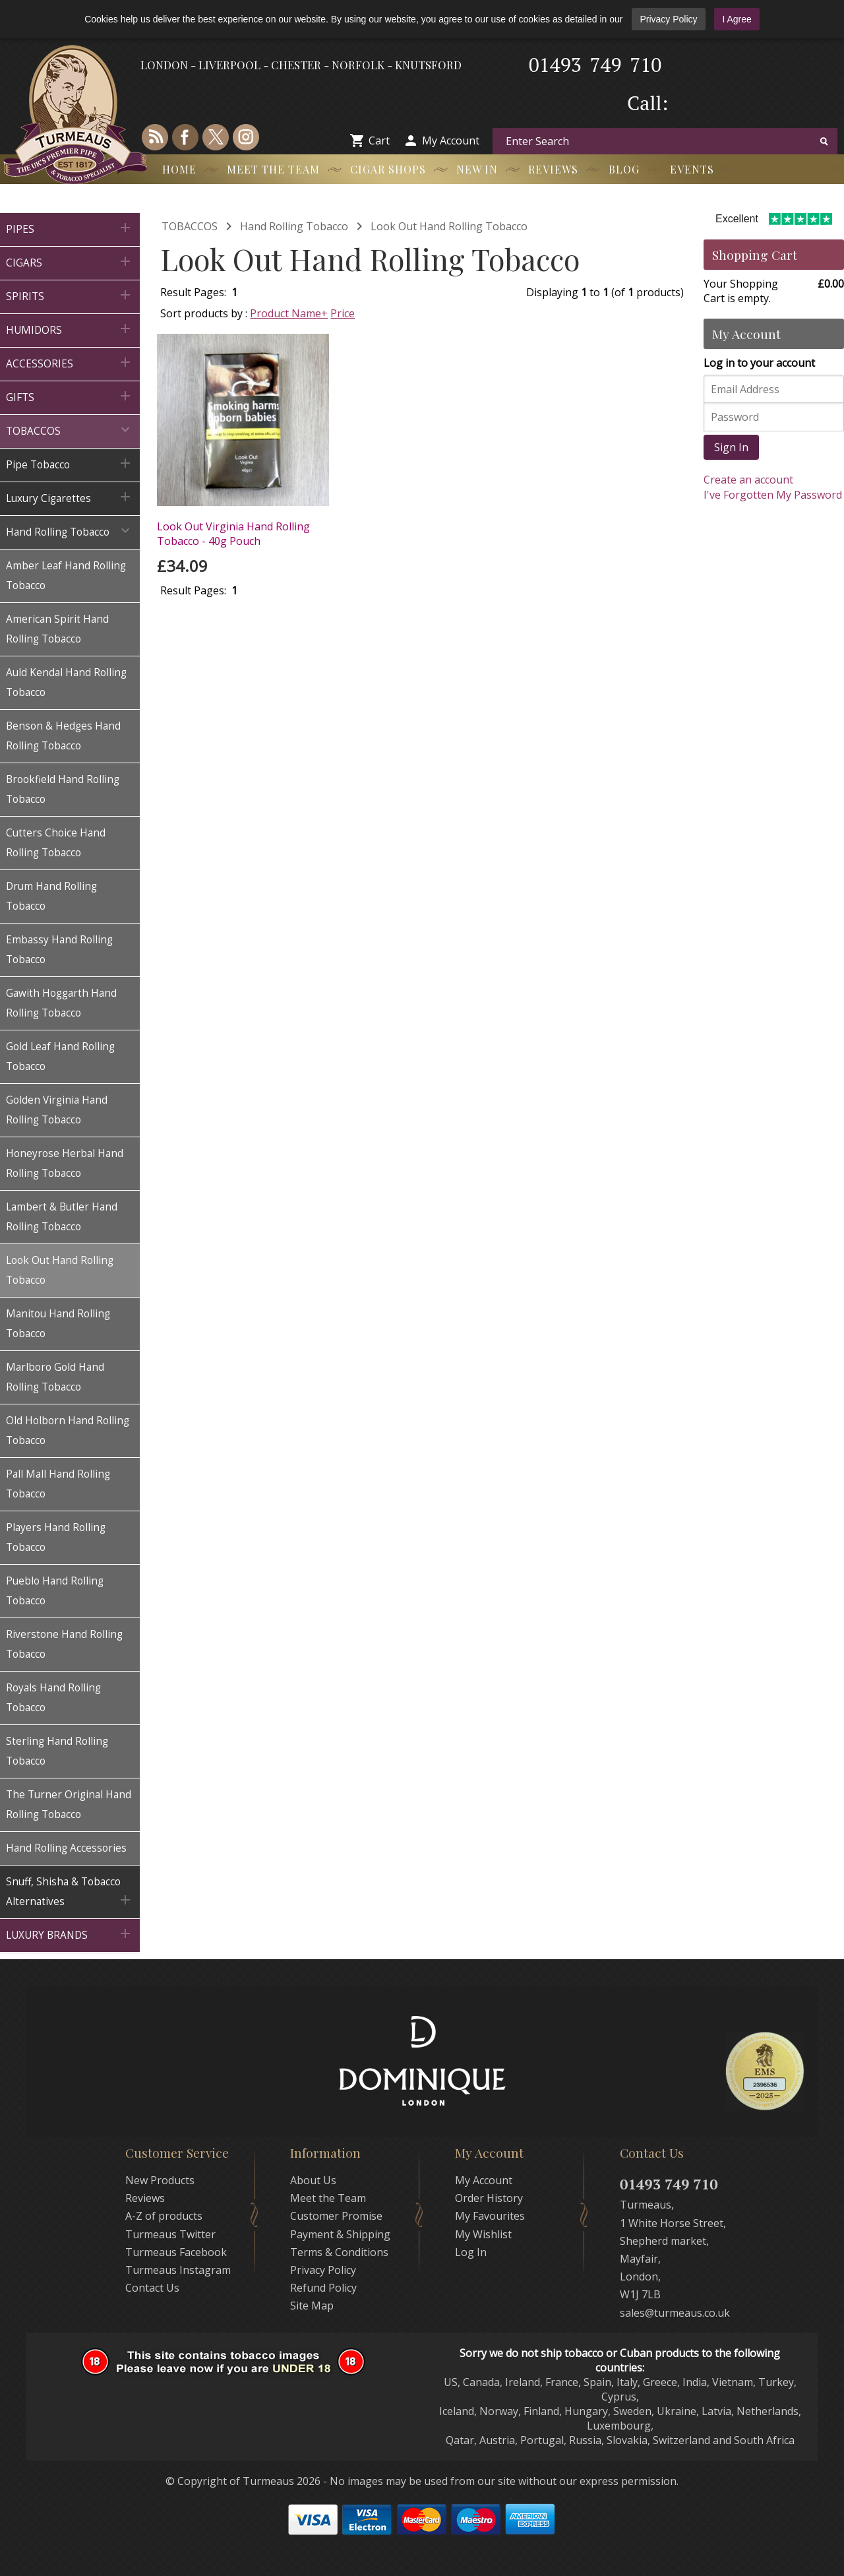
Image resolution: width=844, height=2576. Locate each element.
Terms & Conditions (339, 2252)
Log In (471, 2252)
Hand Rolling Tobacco (294, 226)
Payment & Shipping (340, 2234)
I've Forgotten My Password (773, 494)
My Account (450, 140)
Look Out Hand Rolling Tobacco (449, 226)
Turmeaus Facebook (176, 2252)
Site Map (312, 2305)
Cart (379, 140)
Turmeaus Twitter (170, 2234)
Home (179, 169)
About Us (313, 2180)
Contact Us (152, 2287)
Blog (624, 169)
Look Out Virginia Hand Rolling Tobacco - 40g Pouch (233, 533)
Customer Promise (336, 2216)
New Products (160, 2180)
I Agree (736, 19)
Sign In (731, 447)
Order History (489, 2198)
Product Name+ (289, 313)
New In (477, 169)
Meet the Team (273, 169)
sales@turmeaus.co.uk (675, 2313)
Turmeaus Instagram (178, 2270)
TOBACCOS (190, 226)
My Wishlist (483, 2234)
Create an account (748, 479)
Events (692, 169)
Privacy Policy (668, 19)
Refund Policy (323, 2287)
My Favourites (490, 2216)
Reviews (553, 169)
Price (342, 313)
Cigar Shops (388, 169)
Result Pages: (193, 590)
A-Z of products (163, 2216)
